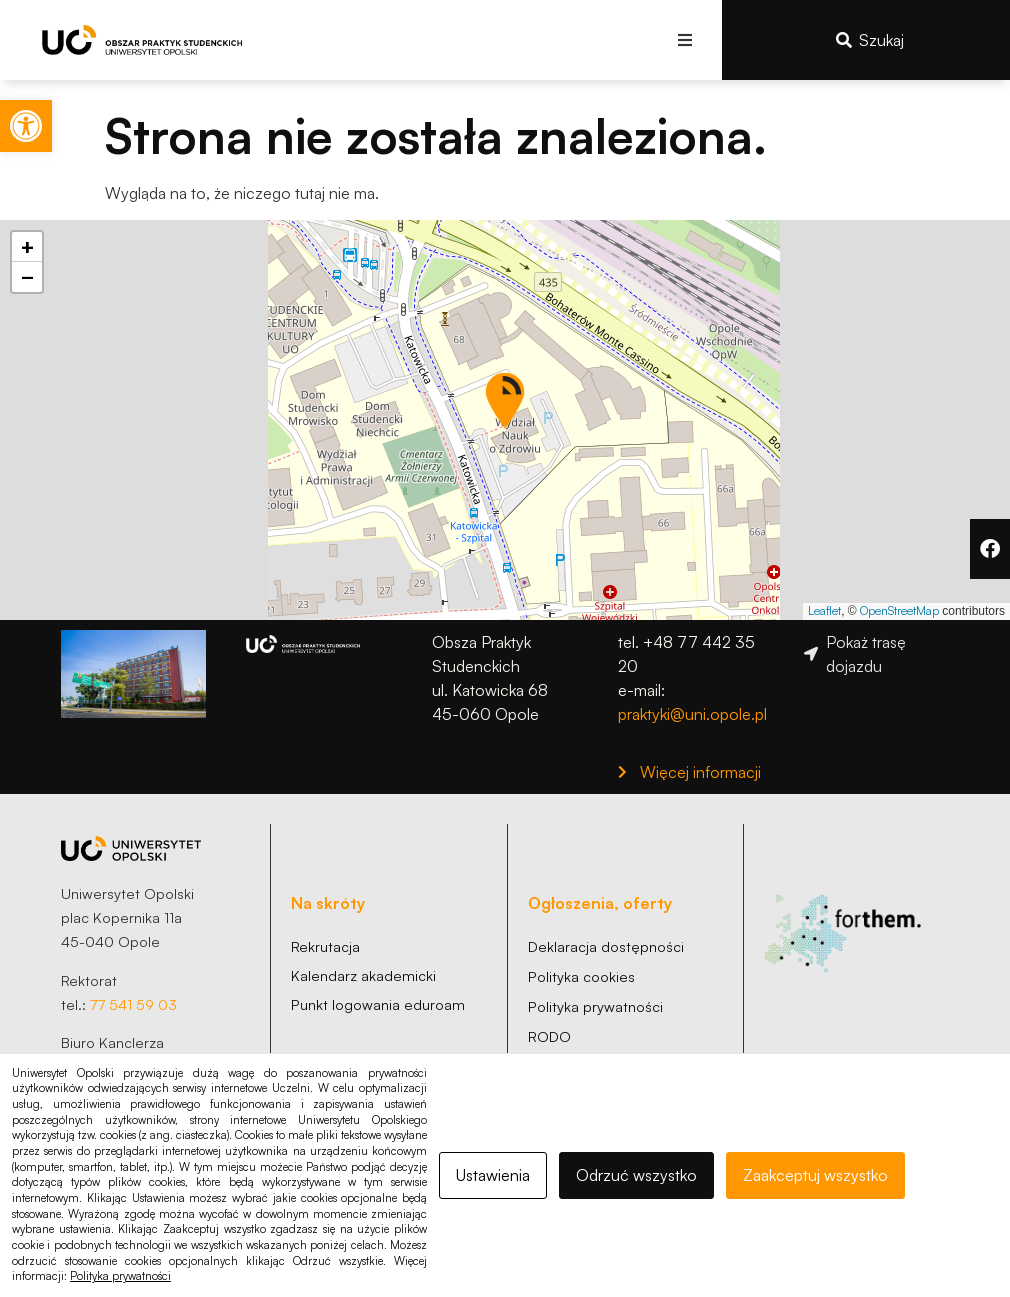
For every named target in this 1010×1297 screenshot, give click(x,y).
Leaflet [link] (824, 610)
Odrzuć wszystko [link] (636, 1175)
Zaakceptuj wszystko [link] (815, 1175)
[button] (684, 39)
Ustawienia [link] (493, 1175)
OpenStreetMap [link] (899, 610)
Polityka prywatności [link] (120, 1276)
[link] (26, 126)
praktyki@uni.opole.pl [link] (692, 714)
